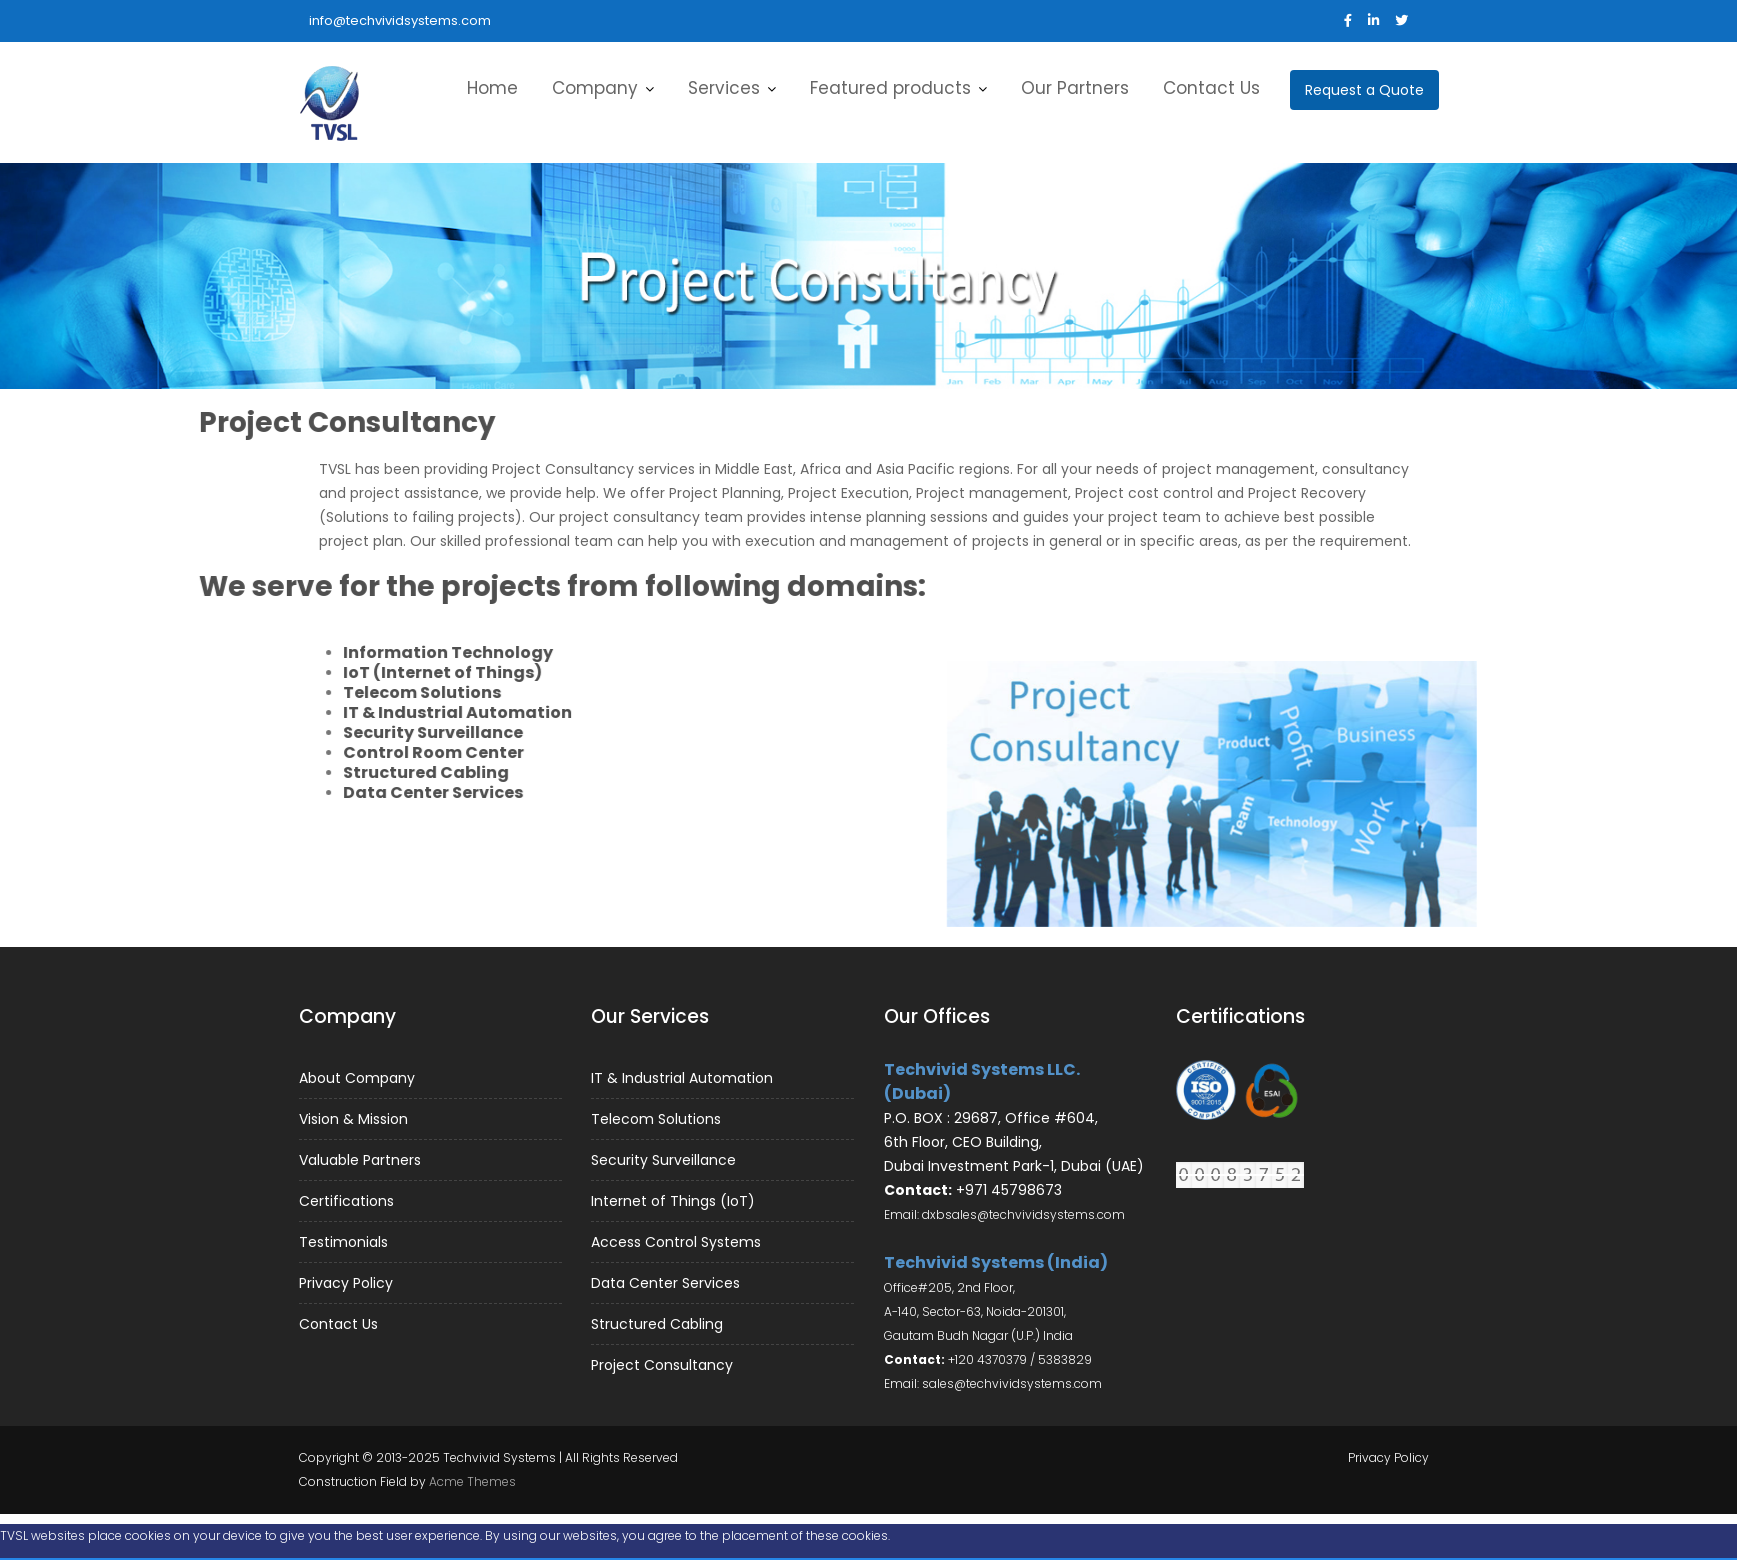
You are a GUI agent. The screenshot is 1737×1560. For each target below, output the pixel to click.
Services (724, 88)
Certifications (348, 1200)
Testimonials (345, 1240)
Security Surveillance (665, 1160)
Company (595, 88)
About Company (358, 1080)
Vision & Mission (355, 1120)
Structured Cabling (658, 1321)
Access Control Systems (677, 1241)
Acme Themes (472, 1481)
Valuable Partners (361, 1160)
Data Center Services (667, 1281)
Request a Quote (1364, 90)
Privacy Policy (348, 1280)
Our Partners (1075, 88)
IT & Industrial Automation (683, 1080)
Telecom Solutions (657, 1120)
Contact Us (1211, 88)
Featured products (890, 88)
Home (492, 88)
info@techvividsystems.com (400, 20)
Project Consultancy (663, 1361)
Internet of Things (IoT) (674, 1201)
